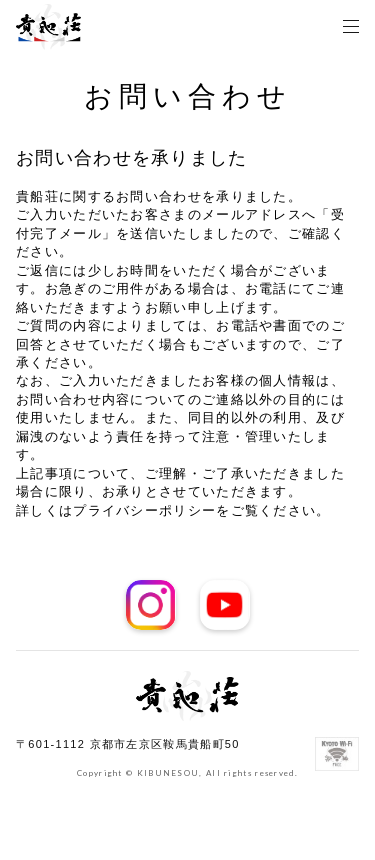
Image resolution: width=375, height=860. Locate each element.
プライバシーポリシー (144, 510)
